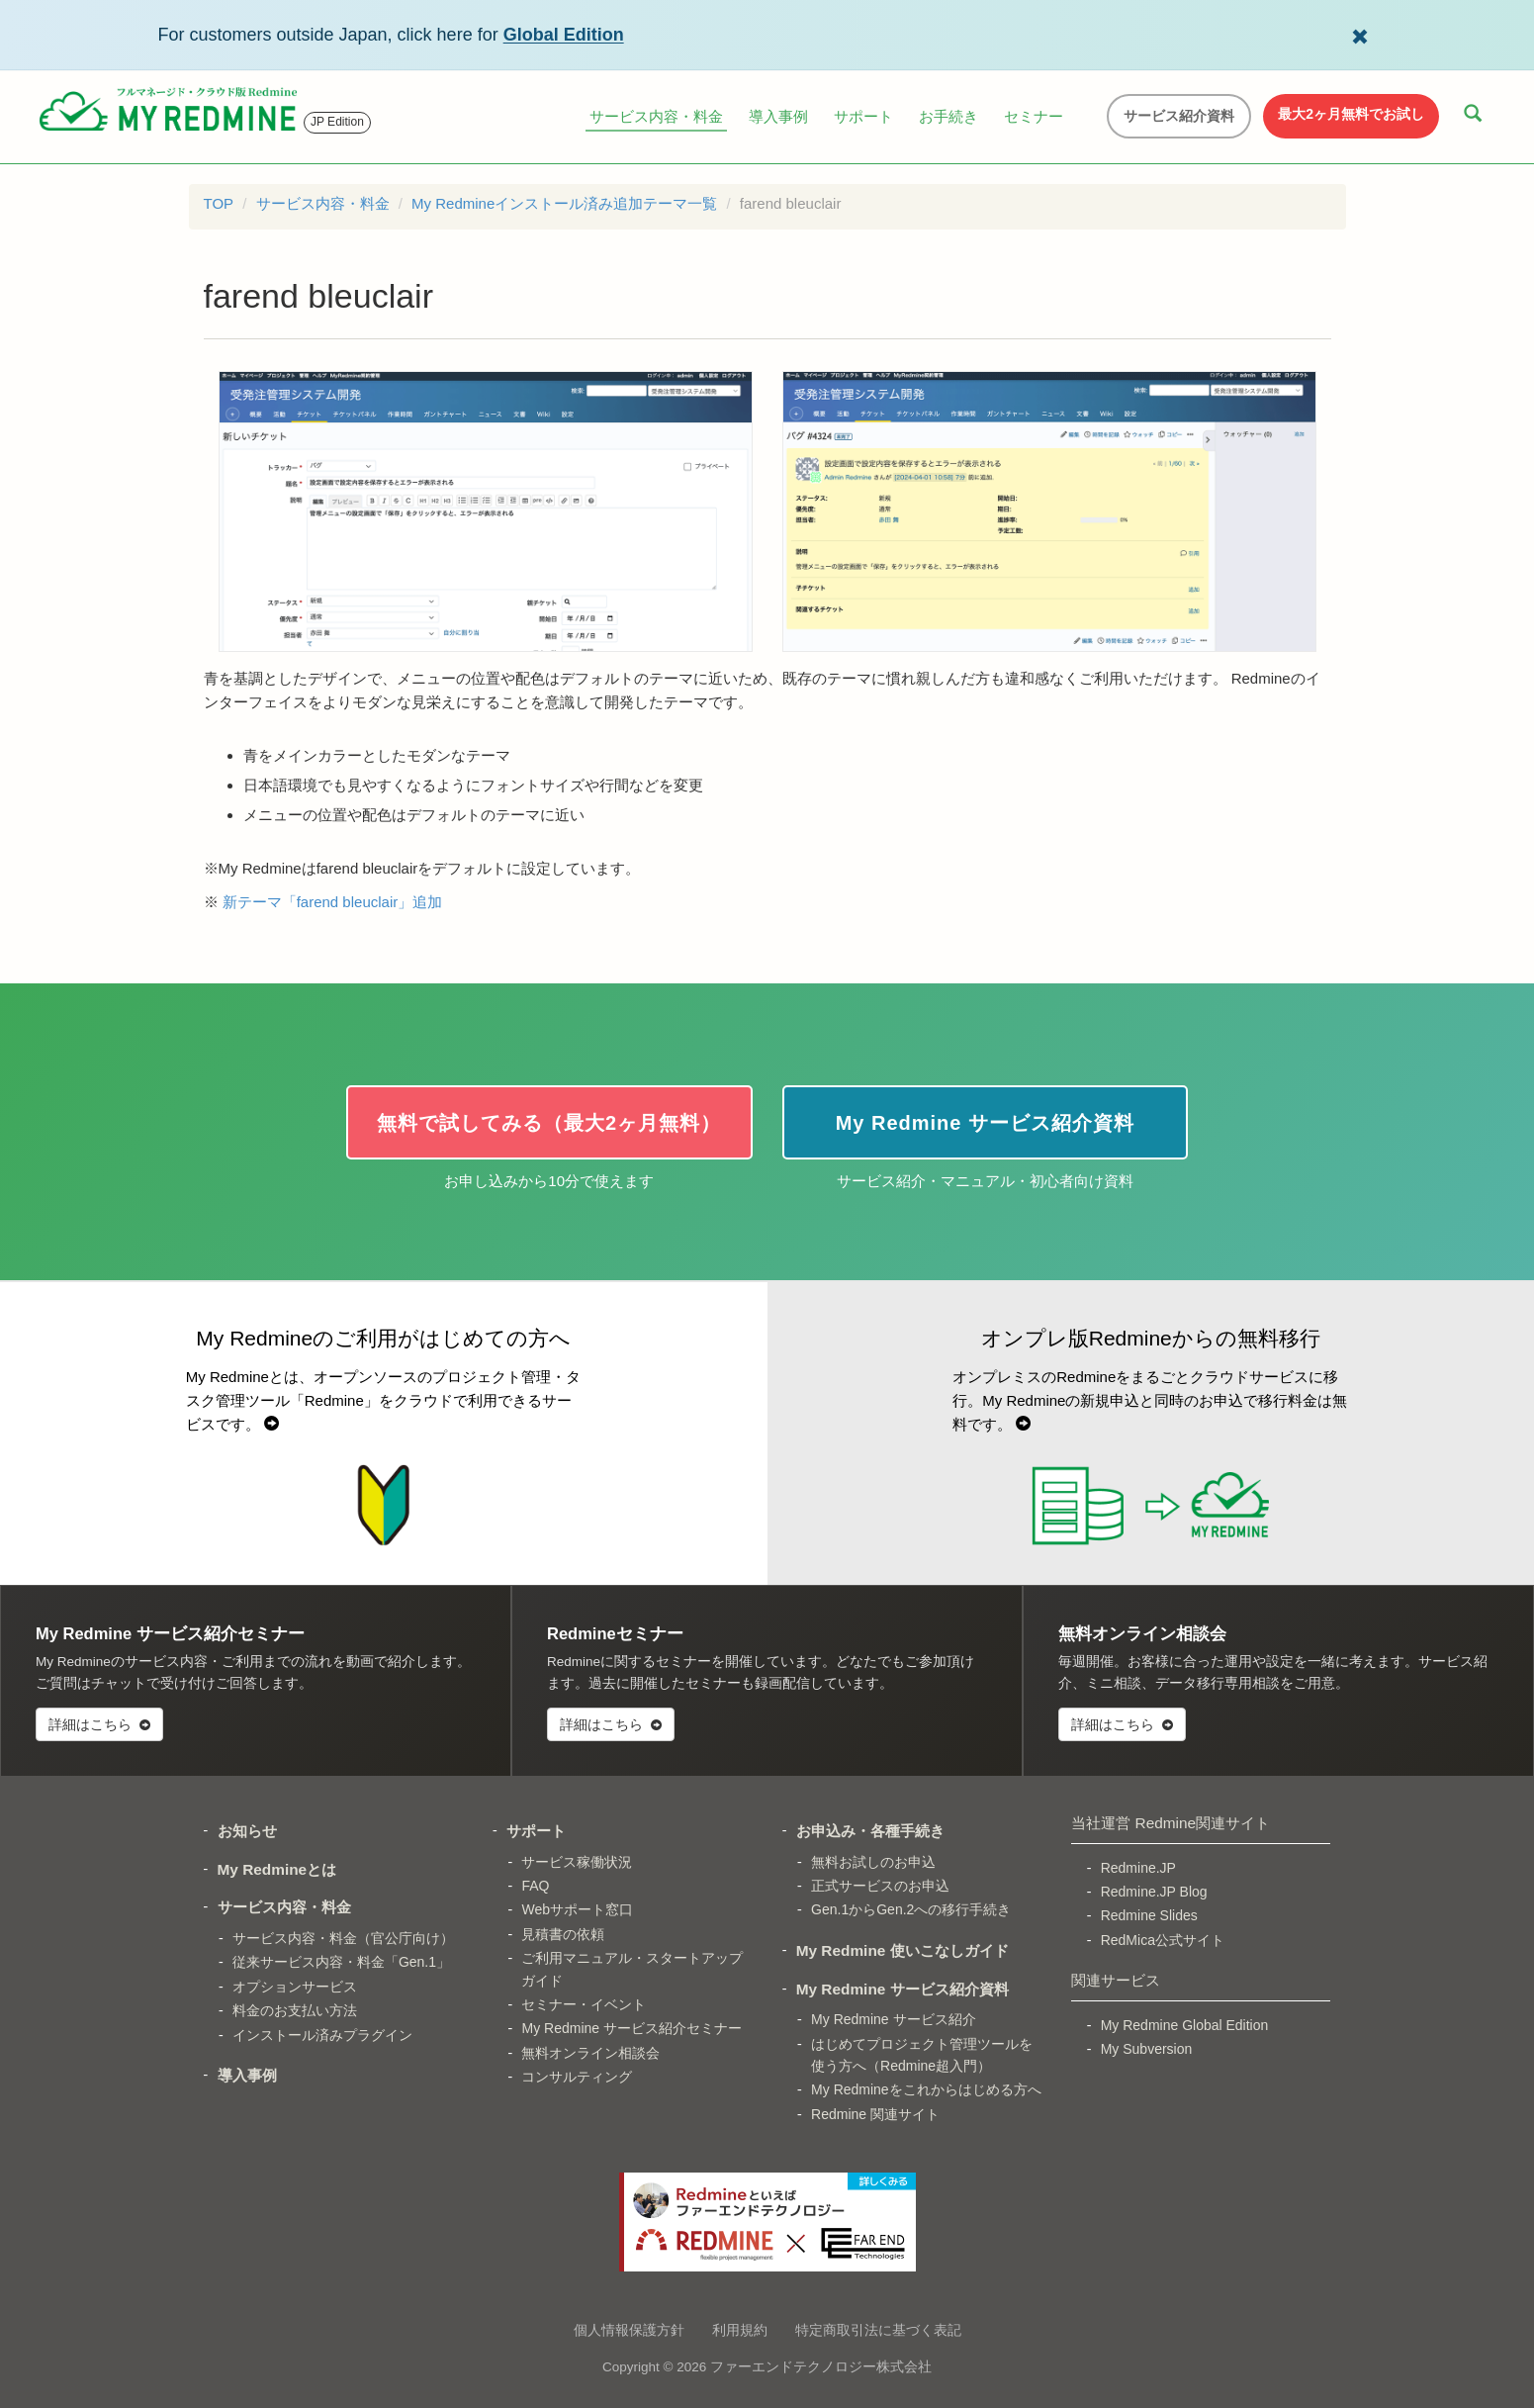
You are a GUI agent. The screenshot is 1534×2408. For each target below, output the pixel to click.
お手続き (948, 116)
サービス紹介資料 (1179, 116)
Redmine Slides (1149, 1915)
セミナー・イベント (583, 2004)
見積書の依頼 (562, 1934)
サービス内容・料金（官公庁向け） (343, 1938)
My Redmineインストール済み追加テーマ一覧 (564, 203)
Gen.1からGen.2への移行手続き (911, 1909)
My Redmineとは (277, 1869)
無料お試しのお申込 (873, 1862)
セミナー (1033, 116)
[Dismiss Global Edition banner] (1360, 34)
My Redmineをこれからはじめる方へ (926, 2089)
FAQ (535, 1886)
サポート (863, 116)
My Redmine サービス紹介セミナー (631, 2028)
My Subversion (1147, 2049)
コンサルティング (576, 2076)
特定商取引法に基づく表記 (878, 2330)
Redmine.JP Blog (1154, 1891)
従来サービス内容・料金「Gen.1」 (341, 1962)
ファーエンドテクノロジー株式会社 (821, 2367)
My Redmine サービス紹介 (893, 2019)
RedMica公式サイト (1162, 1940)
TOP (219, 203)
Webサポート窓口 (577, 1909)
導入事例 (778, 116)
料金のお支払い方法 (294, 2010)
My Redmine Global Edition (1185, 2025)
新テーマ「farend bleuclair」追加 (333, 901)
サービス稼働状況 (576, 1862)
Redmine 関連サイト (875, 2114)
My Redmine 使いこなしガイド (902, 1950)
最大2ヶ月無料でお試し (1351, 114)
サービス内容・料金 (656, 116)
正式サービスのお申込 (880, 1886)
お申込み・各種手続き (870, 1830)
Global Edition (563, 35)
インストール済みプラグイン (322, 2035)
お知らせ (247, 1830)
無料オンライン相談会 (590, 2053)
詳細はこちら (99, 1724)
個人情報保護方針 (629, 2330)
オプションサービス (294, 1986)
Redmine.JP (1138, 1868)
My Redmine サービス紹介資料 (902, 1989)
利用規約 (739, 2330)
